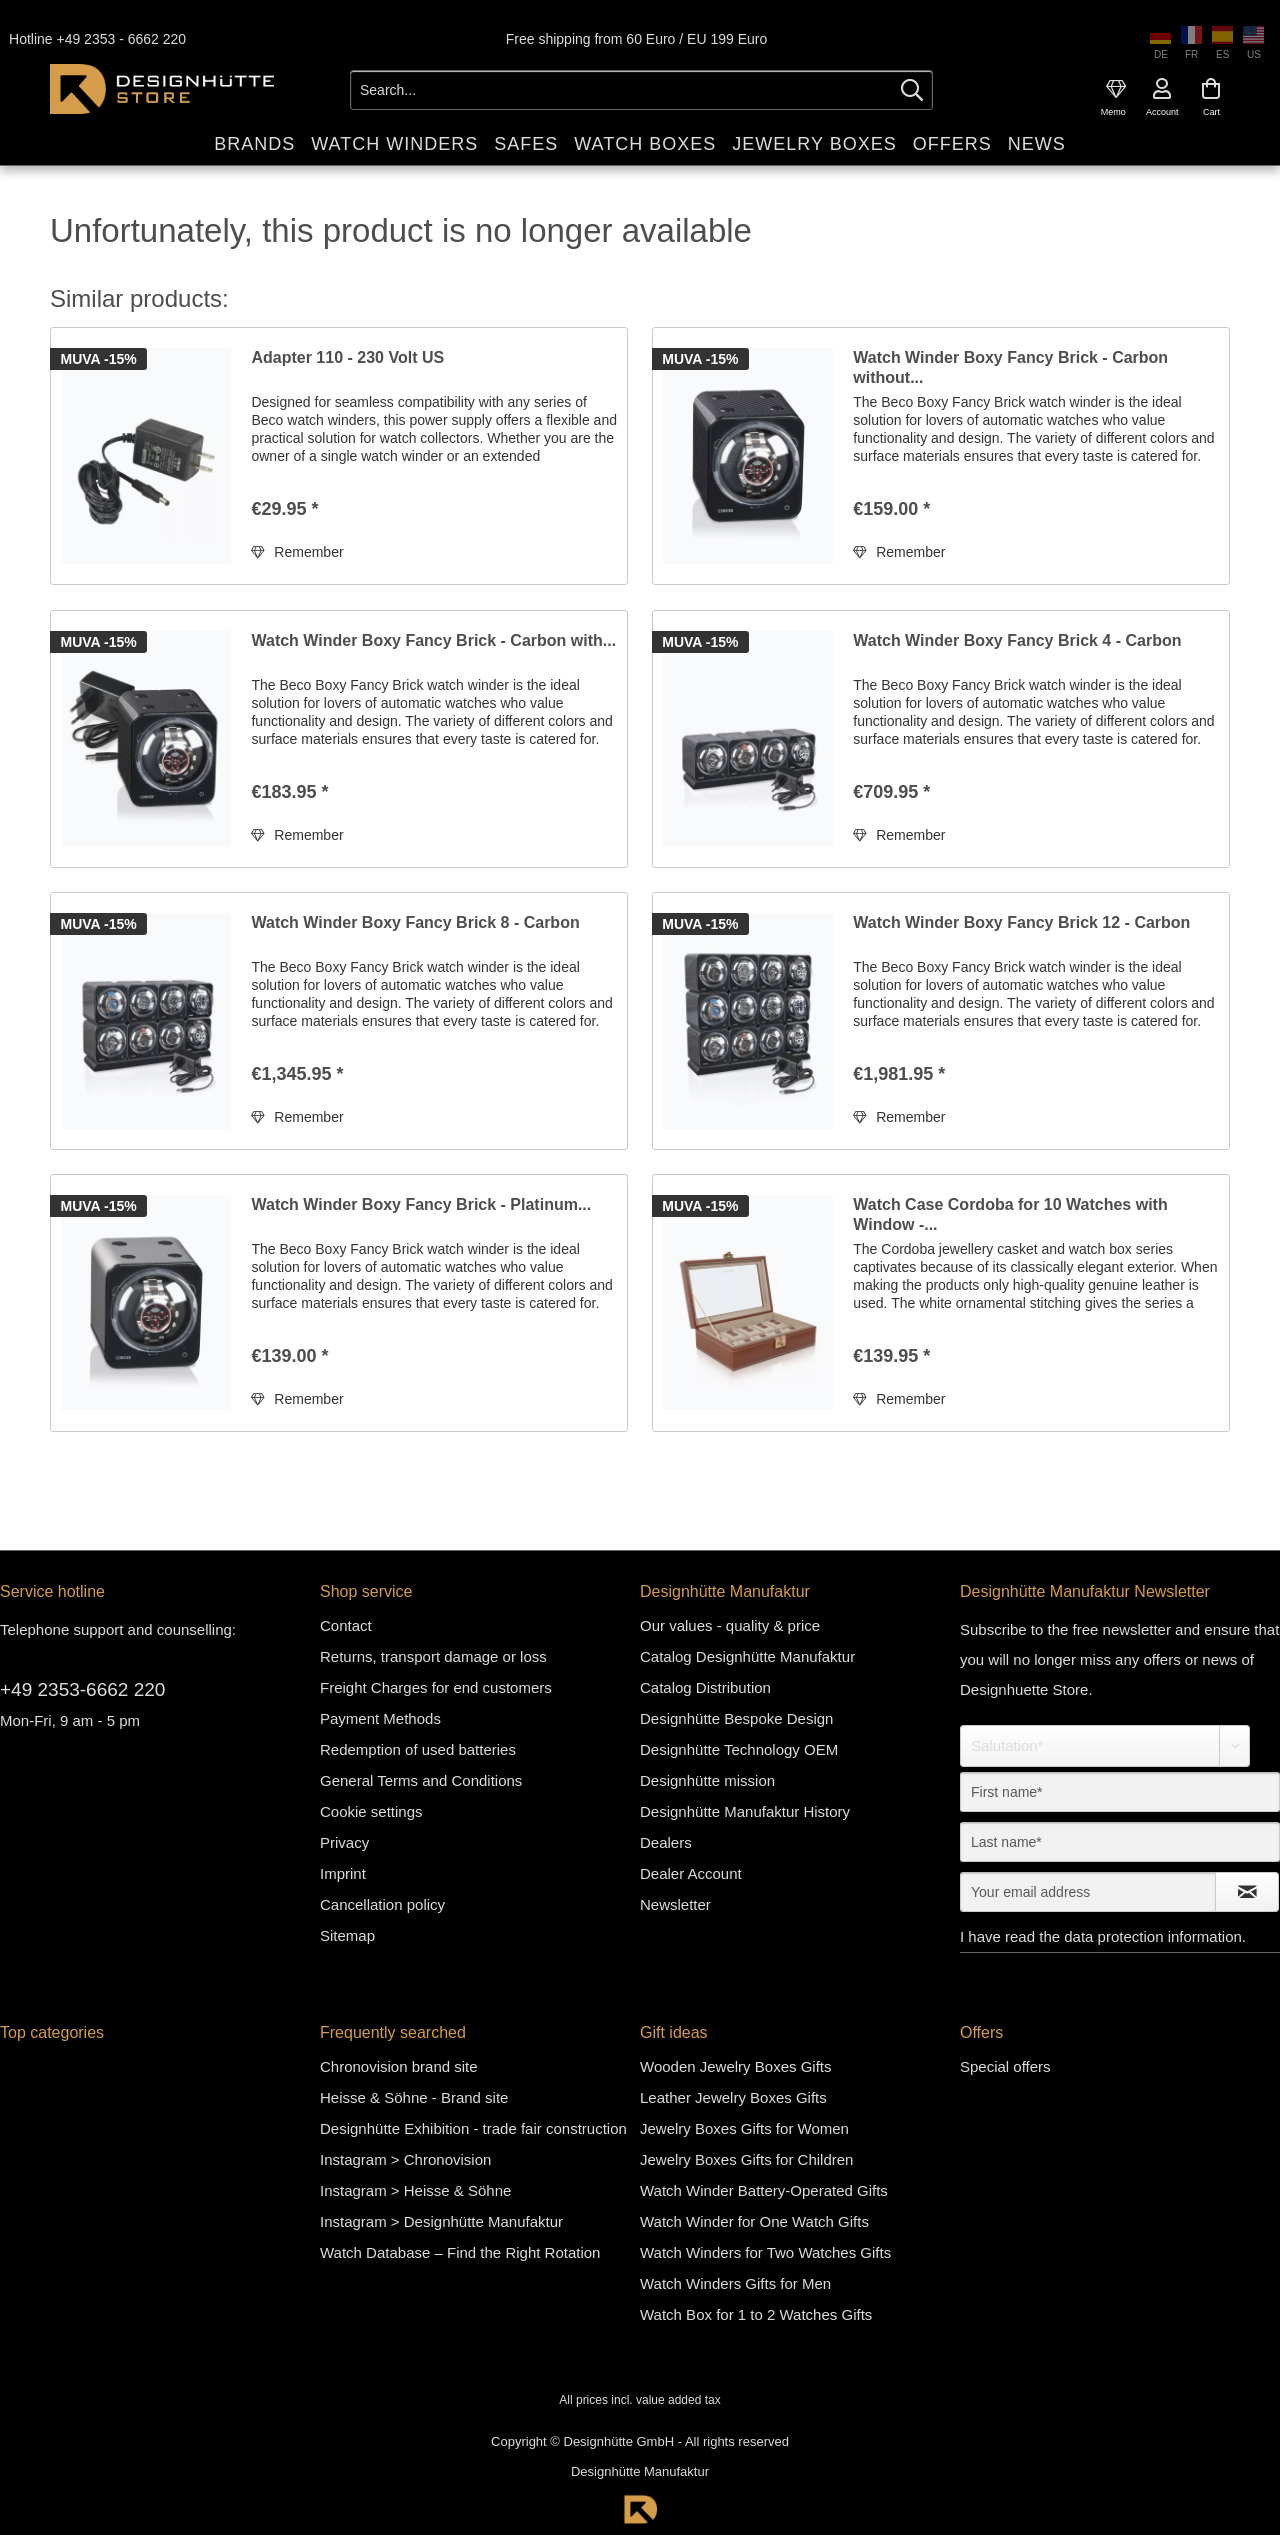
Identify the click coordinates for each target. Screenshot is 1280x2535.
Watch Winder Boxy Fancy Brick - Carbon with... (433, 640)
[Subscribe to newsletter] (1247, 1892)
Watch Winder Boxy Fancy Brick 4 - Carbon (1017, 640)
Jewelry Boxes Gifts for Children (746, 2159)
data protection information (1153, 1936)
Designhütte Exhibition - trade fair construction (473, 2128)
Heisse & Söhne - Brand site (414, 2097)
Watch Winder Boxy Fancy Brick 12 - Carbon (1021, 922)
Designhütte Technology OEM (739, 1749)
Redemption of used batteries (418, 1749)
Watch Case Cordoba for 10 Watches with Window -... (1010, 1214)
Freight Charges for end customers (436, 1687)
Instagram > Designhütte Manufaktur (441, 2221)
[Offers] (952, 144)
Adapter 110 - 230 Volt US (347, 357)
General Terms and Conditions (421, 1780)
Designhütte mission (707, 1780)
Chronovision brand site (399, 2066)
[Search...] (641, 90)
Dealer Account (691, 1873)
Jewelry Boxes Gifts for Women (744, 2128)
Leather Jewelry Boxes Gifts (733, 2097)
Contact (346, 1625)
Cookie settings (371, 1811)
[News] (1037, 144)
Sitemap (347, 1935)
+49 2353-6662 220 (82, 1689)
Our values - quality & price (730, 1625)
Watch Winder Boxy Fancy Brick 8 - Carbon (415, 922)
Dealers (666, 1842)
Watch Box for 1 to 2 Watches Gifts (756, 2314)
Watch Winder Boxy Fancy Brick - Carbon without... (1010, 367)
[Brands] (254, 144)
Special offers (1005, 2066)
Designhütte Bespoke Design (736, 1718)
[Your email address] (1088, 1892)
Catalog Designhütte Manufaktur (747, 1656)
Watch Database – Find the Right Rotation (460, 2252)
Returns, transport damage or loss (433, 1656)
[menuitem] (1116, 89)
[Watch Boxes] (645, 144)
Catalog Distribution (705, 1687)
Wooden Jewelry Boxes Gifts (735, 2066)
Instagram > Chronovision (405, 2159)
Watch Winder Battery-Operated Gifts (764, 2190)
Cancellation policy (382, 1904)
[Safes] (526, 144)
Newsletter (675, 1904)
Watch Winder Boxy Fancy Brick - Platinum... (421, 1204)
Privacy (344, 1842)
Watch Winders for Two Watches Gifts (765, 2252)
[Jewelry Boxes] (814, 144)
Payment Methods (380, 1718)
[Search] (912, 90)
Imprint (343, 1873)
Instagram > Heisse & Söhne (415, 2190)
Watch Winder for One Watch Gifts (754, 2221)
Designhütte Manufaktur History (745, 1811)
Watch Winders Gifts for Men (735, 2283)
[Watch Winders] (394, 144)
